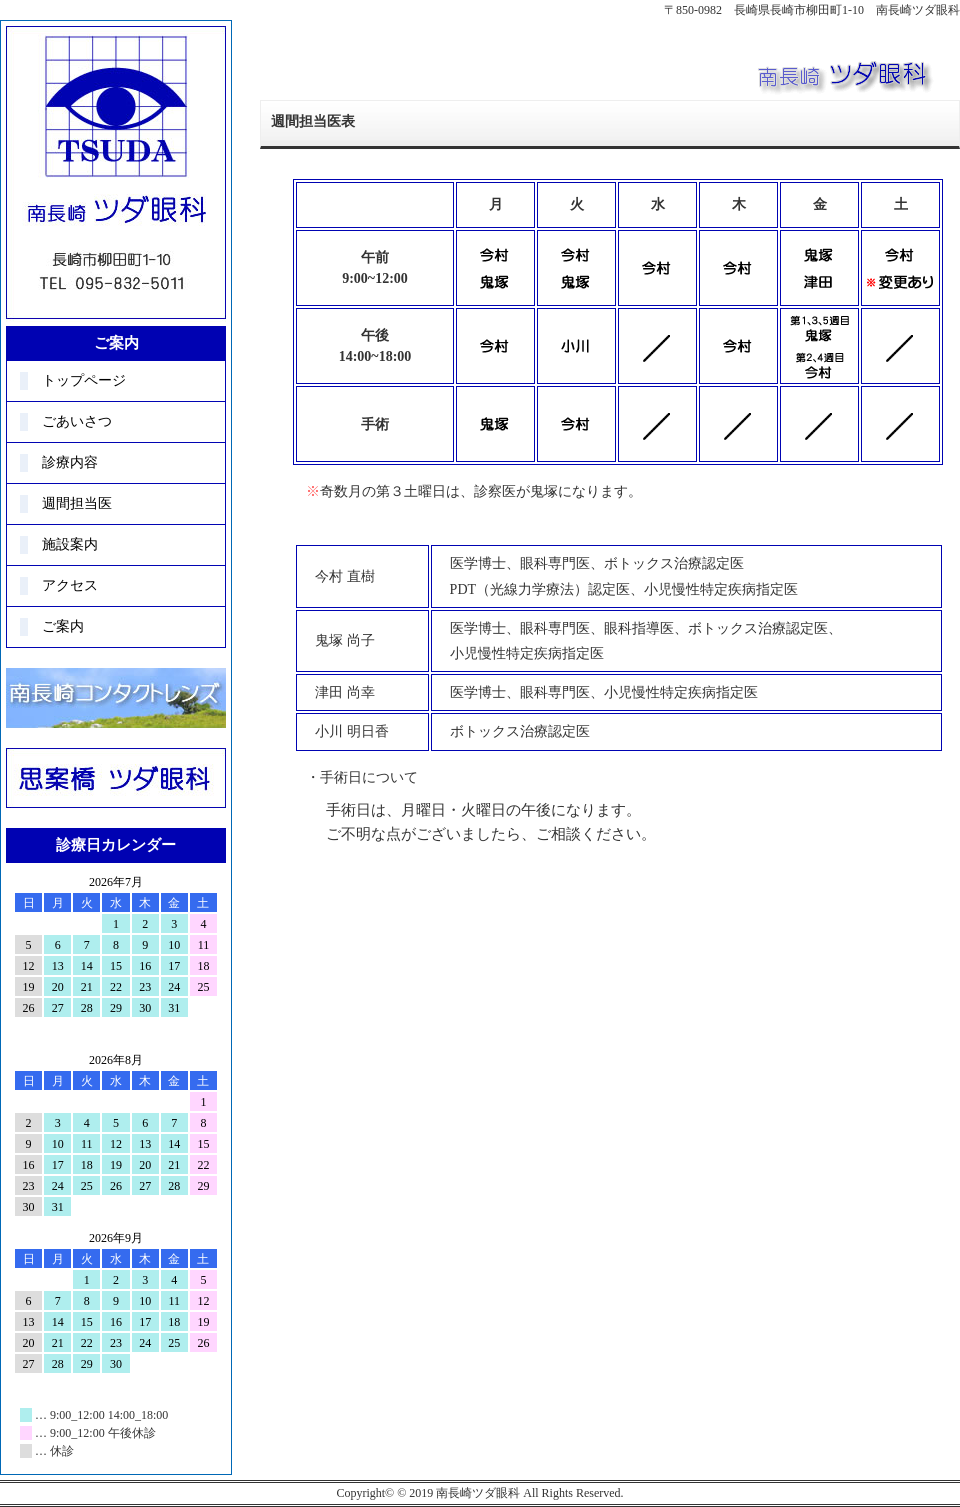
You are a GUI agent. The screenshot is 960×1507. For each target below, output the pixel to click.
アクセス (70, 585)
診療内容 (70, 462)
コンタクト (116, 698)
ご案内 (63, 626)
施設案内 (70, 544)
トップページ (84, 380)
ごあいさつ (77, 421)
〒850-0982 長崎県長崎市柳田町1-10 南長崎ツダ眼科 (812, 10)
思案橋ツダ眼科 (116, 778)
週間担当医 (77, 503)
